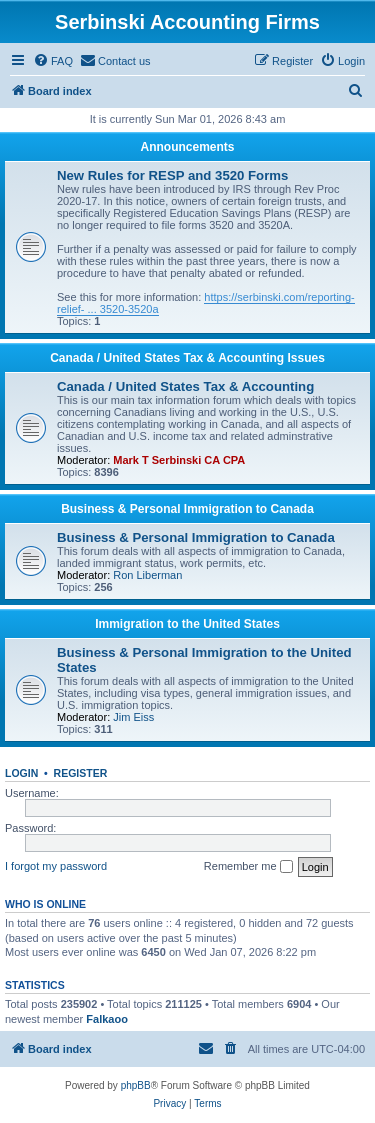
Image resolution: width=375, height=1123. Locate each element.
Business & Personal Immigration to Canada (187, 509)
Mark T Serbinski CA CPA (179, 460)
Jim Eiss (133, 717)
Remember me (248, 867)
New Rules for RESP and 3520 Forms (172, 175)
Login (21, 773)
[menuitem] (53, 61)
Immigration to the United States (187, 624)
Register (81, 773)
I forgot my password (56, 866)
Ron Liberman (147, 575)
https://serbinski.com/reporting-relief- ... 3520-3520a (206, 303)
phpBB (136, 1085)
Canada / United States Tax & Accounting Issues (187, 358)
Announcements (187, 147)
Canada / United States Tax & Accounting (185, 386)
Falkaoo (107, 1019)
